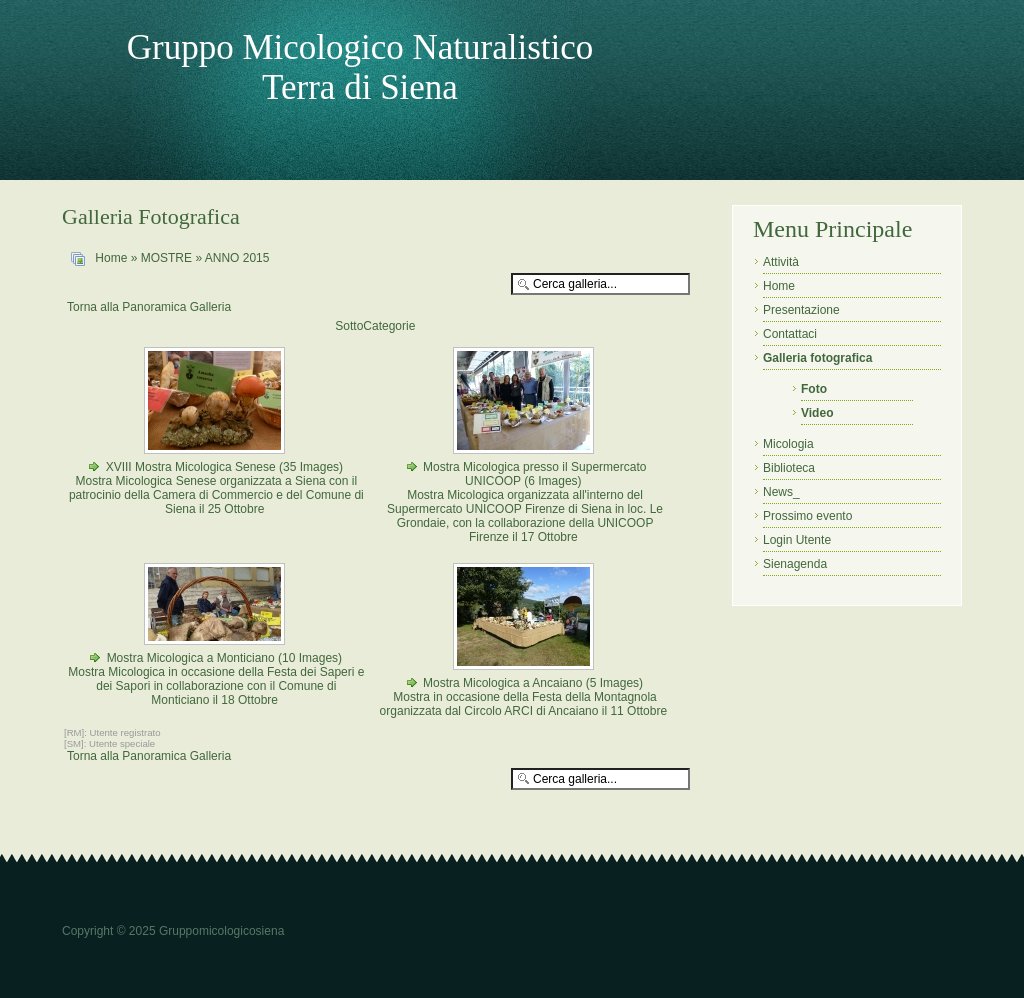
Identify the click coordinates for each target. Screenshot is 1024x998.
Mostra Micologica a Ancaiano (502, 683)
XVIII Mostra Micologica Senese (192, 467)
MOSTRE (166, 258)
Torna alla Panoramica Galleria (149, 307)
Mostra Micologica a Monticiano (191, 658)
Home (111, 258)
